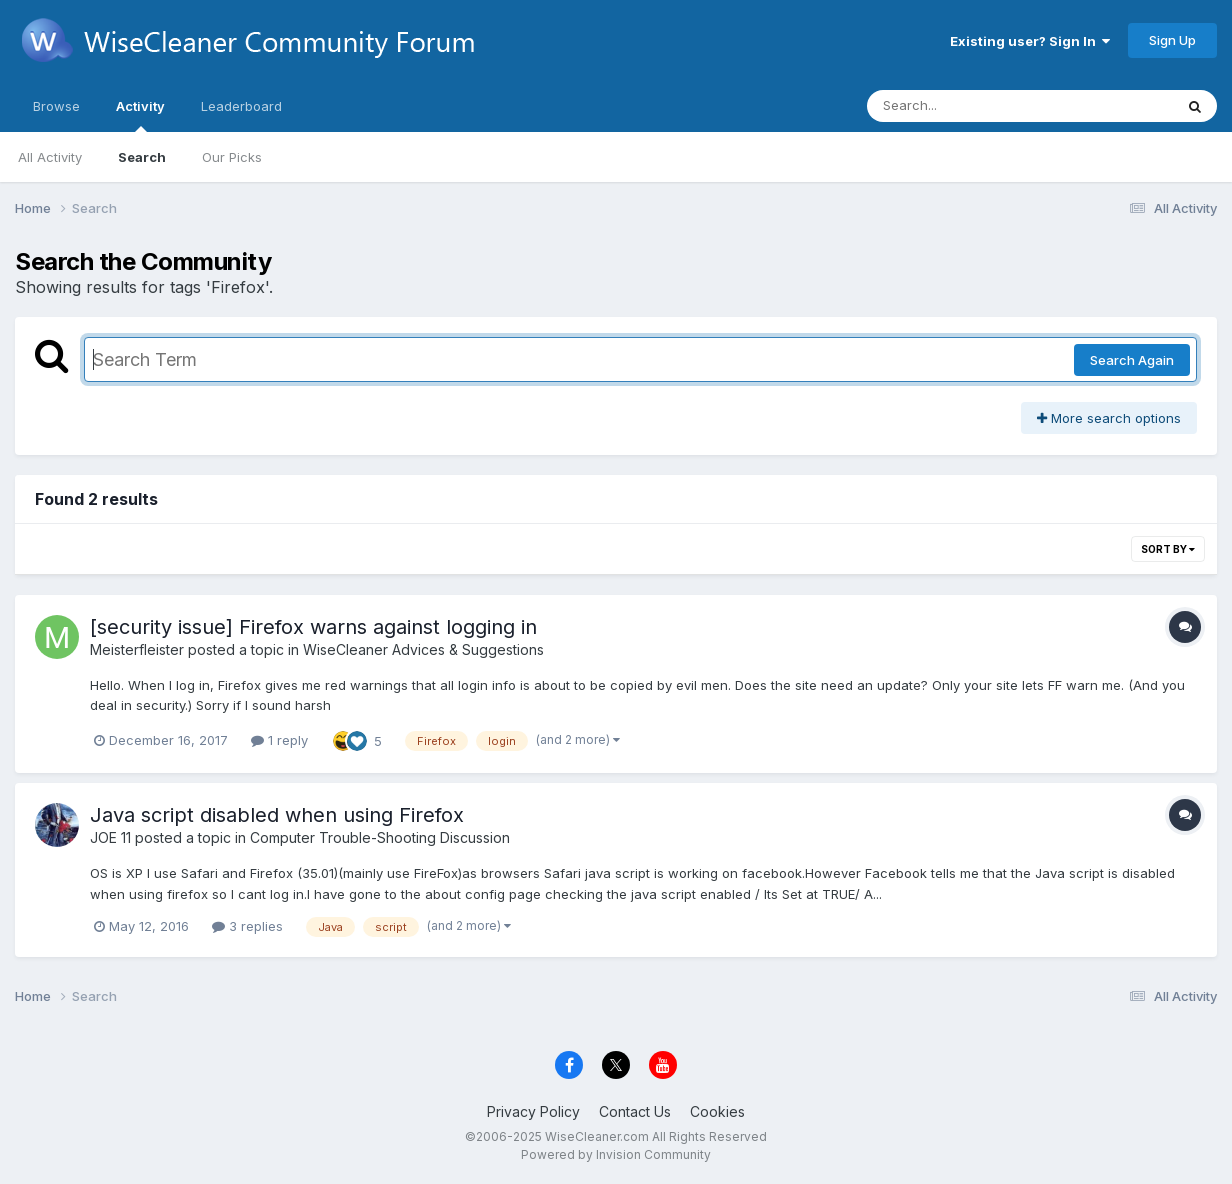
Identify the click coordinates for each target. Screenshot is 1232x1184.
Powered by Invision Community (616, 1154)
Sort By (1168, 549)
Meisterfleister (137, 649)
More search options (1109, 418)
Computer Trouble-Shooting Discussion (380, 837)
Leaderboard (241, 106)
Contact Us (635, 1111)
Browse (56, 106)
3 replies (247, 926)
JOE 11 (110, 837)
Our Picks (232, 157)
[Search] (965, 106)
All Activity (50, 157)
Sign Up (1172, 40)
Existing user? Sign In (1030, 41)
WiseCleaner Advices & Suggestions (423, 649)
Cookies (717, 1111)
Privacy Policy (533, 1111)
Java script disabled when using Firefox (277, 815)
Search (142, 157)
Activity (140, 115)
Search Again (1132, 360)
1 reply (279, 740)
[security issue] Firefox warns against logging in (313, 627)
